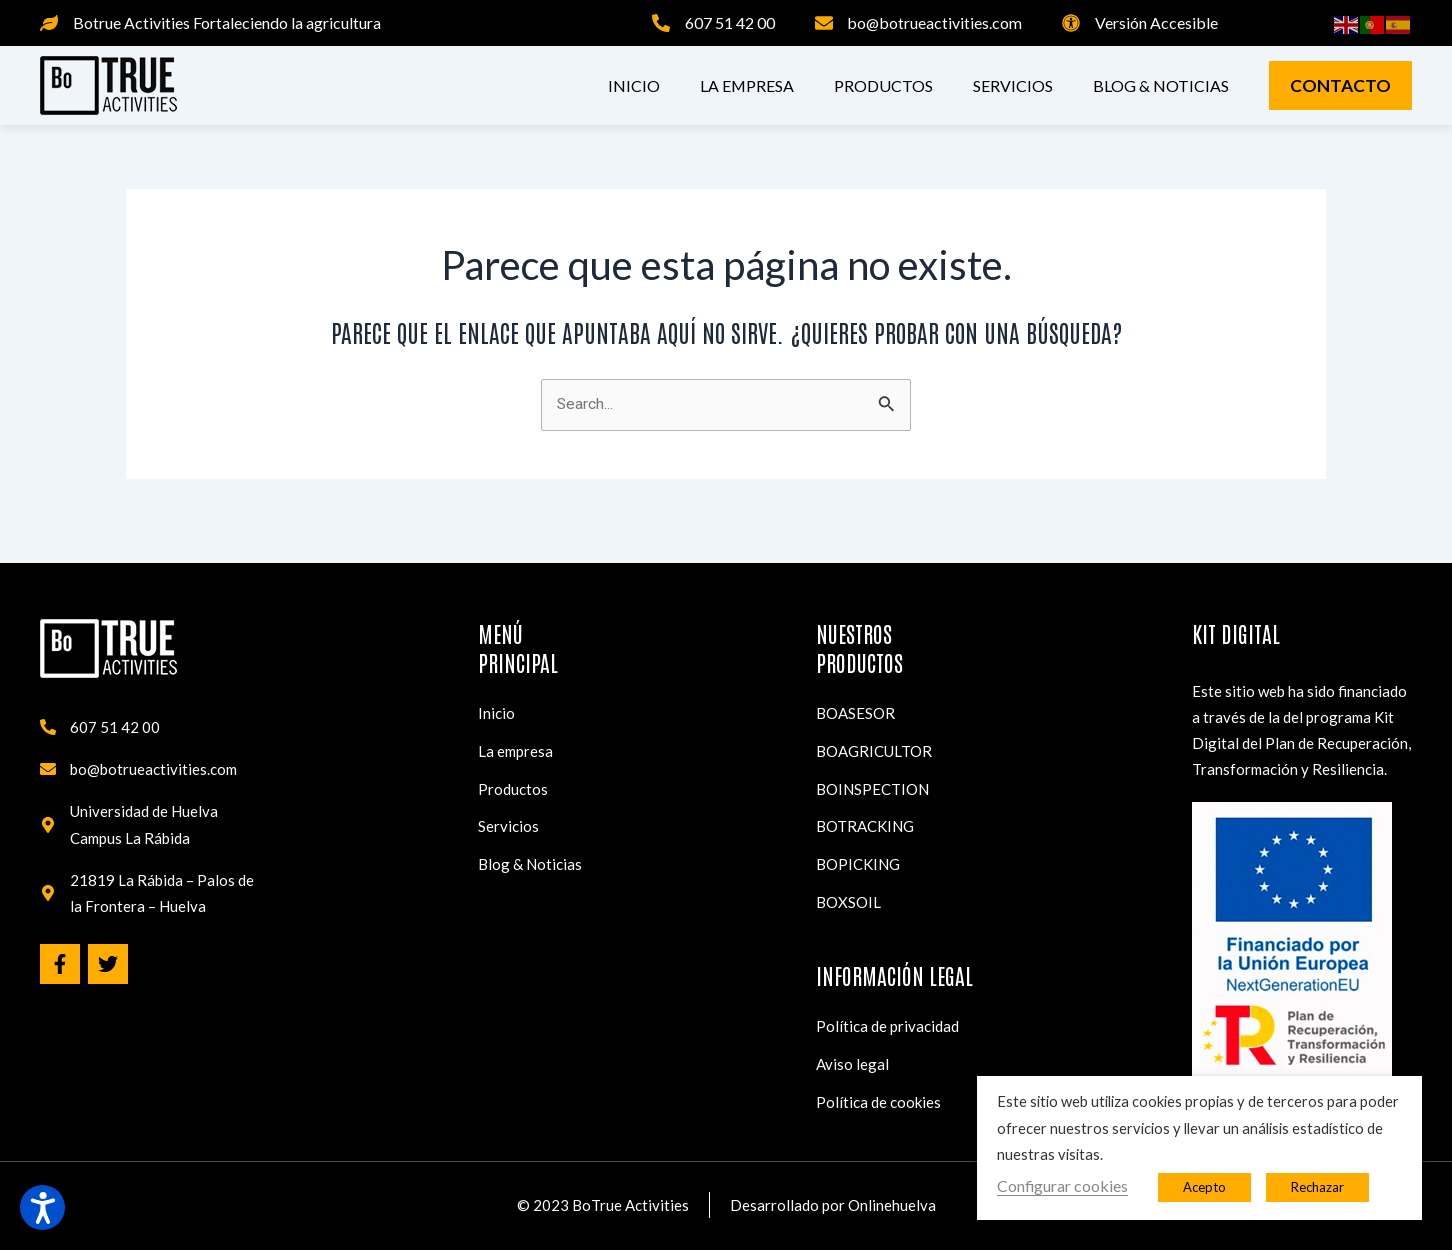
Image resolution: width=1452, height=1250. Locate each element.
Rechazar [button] (1317, 1187)
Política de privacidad (887, 1021)
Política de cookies (878, 1101)
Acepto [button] (1204, 1187)
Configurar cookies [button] (1062, 1185)
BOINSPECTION (872, 774)
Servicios (1013, 85)
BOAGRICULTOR (874, 734)
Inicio (634, 85)
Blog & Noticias (1161, 85)
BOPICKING (858, 854)
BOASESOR (855, 694)
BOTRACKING (865, 814)
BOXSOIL (848, 894)
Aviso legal (852, 1061)
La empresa (747, 85)
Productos (883, 85)
